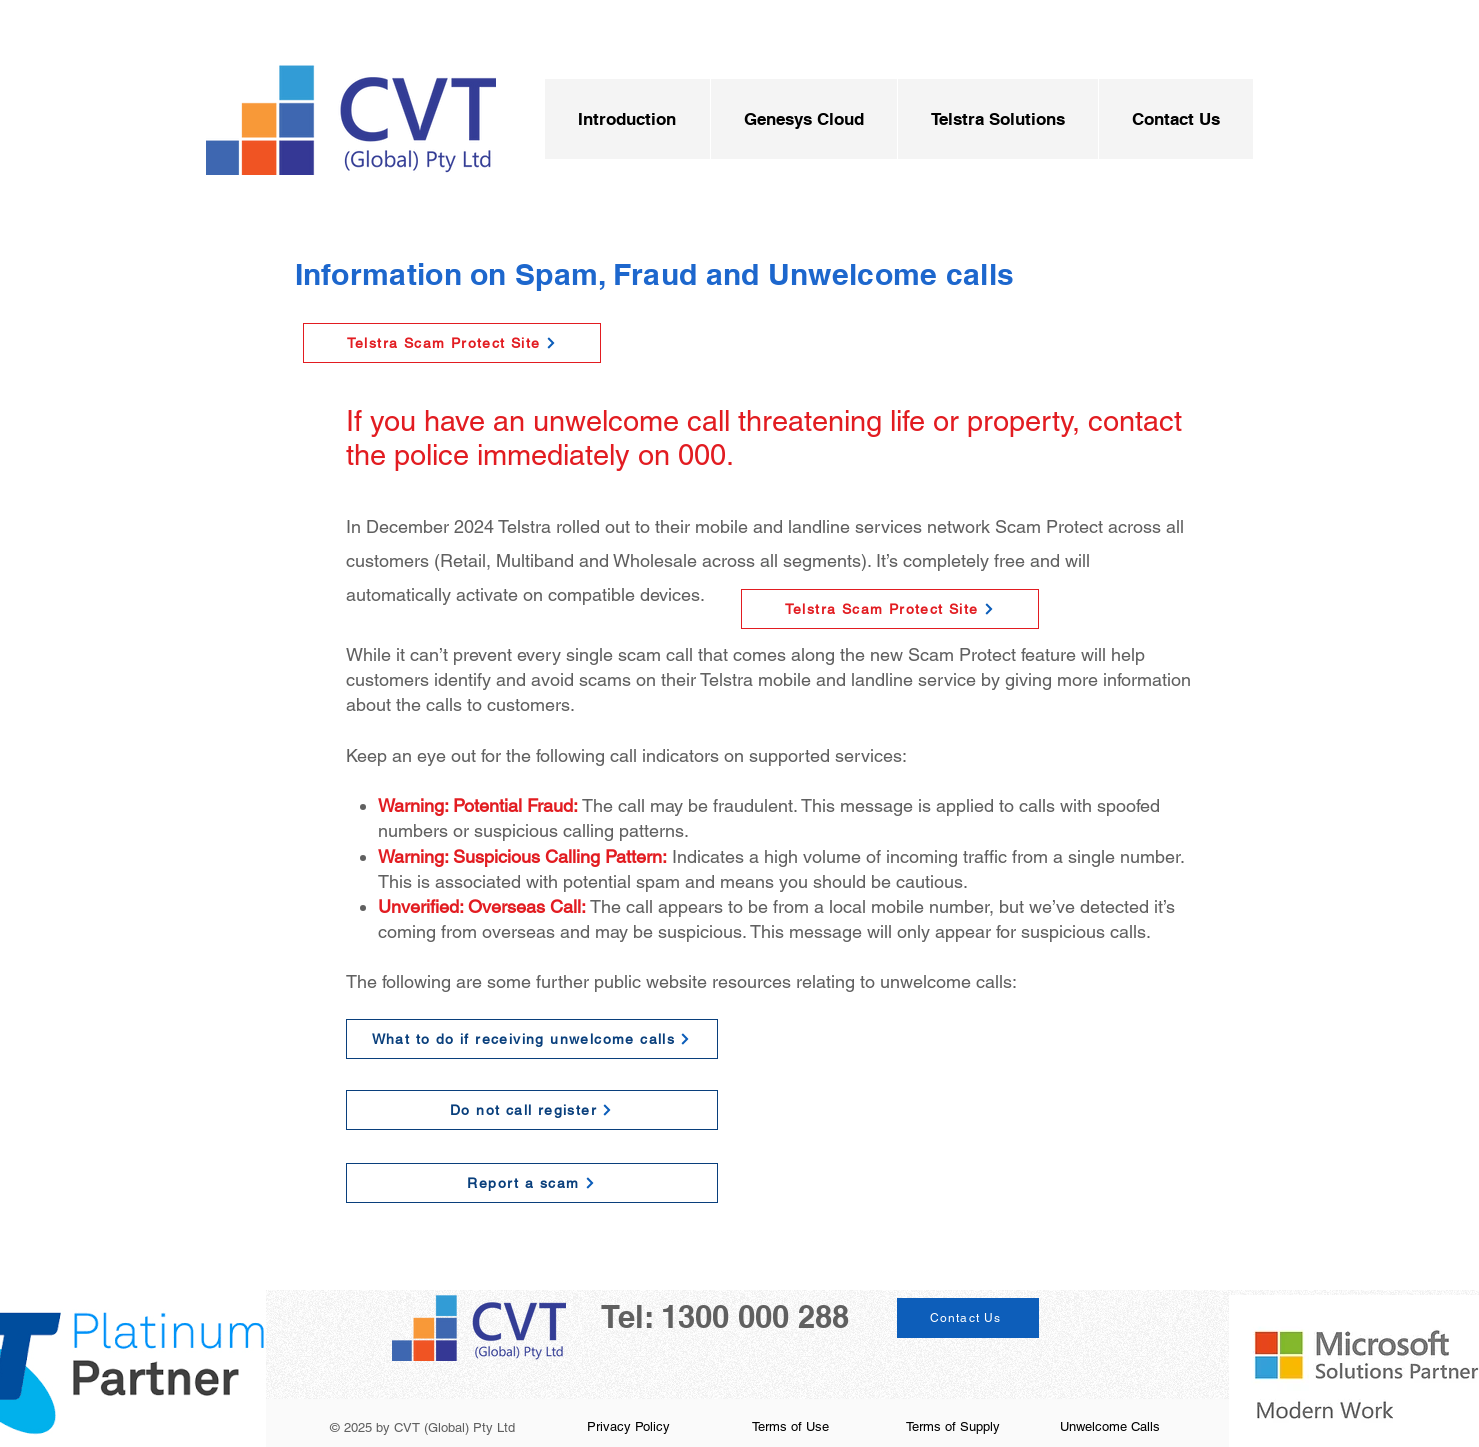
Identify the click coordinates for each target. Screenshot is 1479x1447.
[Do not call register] (532, 1110)
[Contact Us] (968, 1318)
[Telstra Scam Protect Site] (452, 343)
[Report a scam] (532, 1183)
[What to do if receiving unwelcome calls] (532, 1039)
